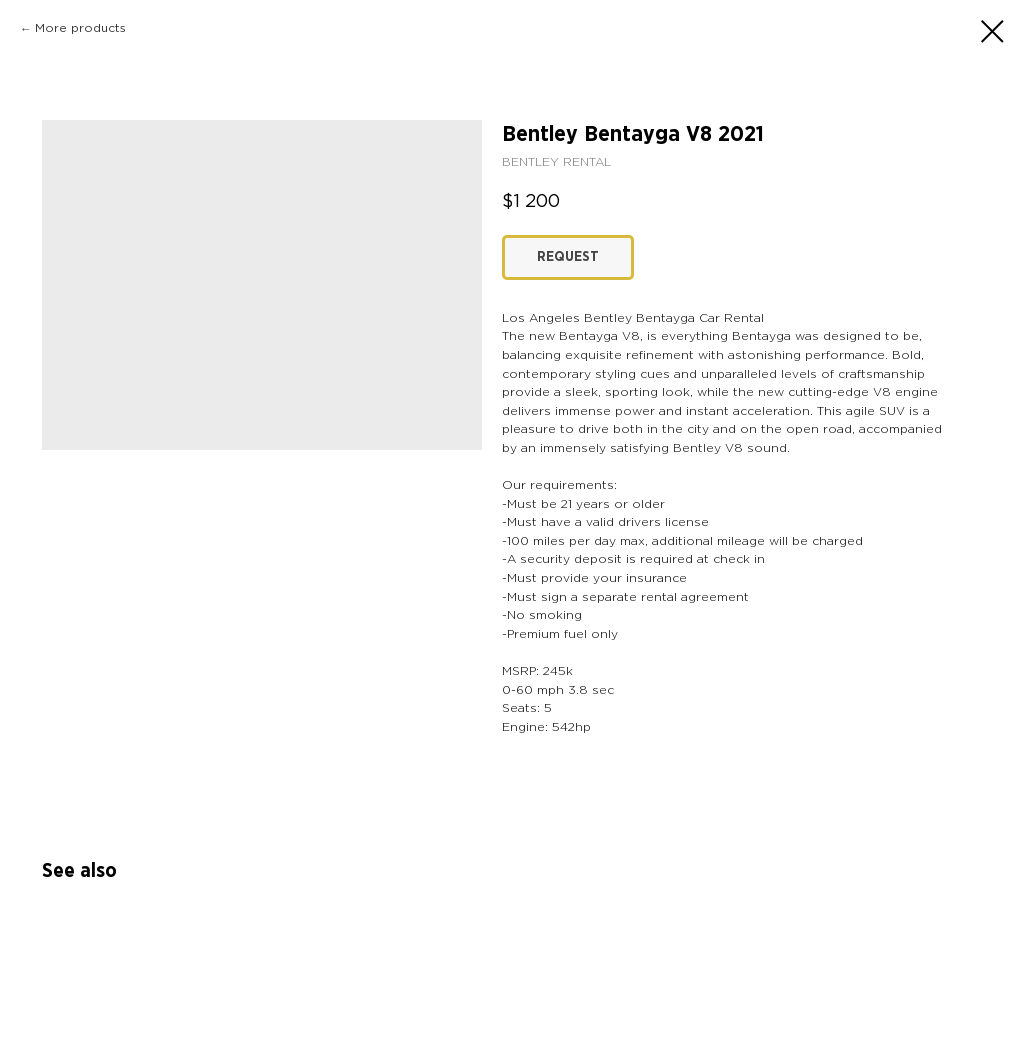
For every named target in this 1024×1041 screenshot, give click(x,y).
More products (80, 28)
